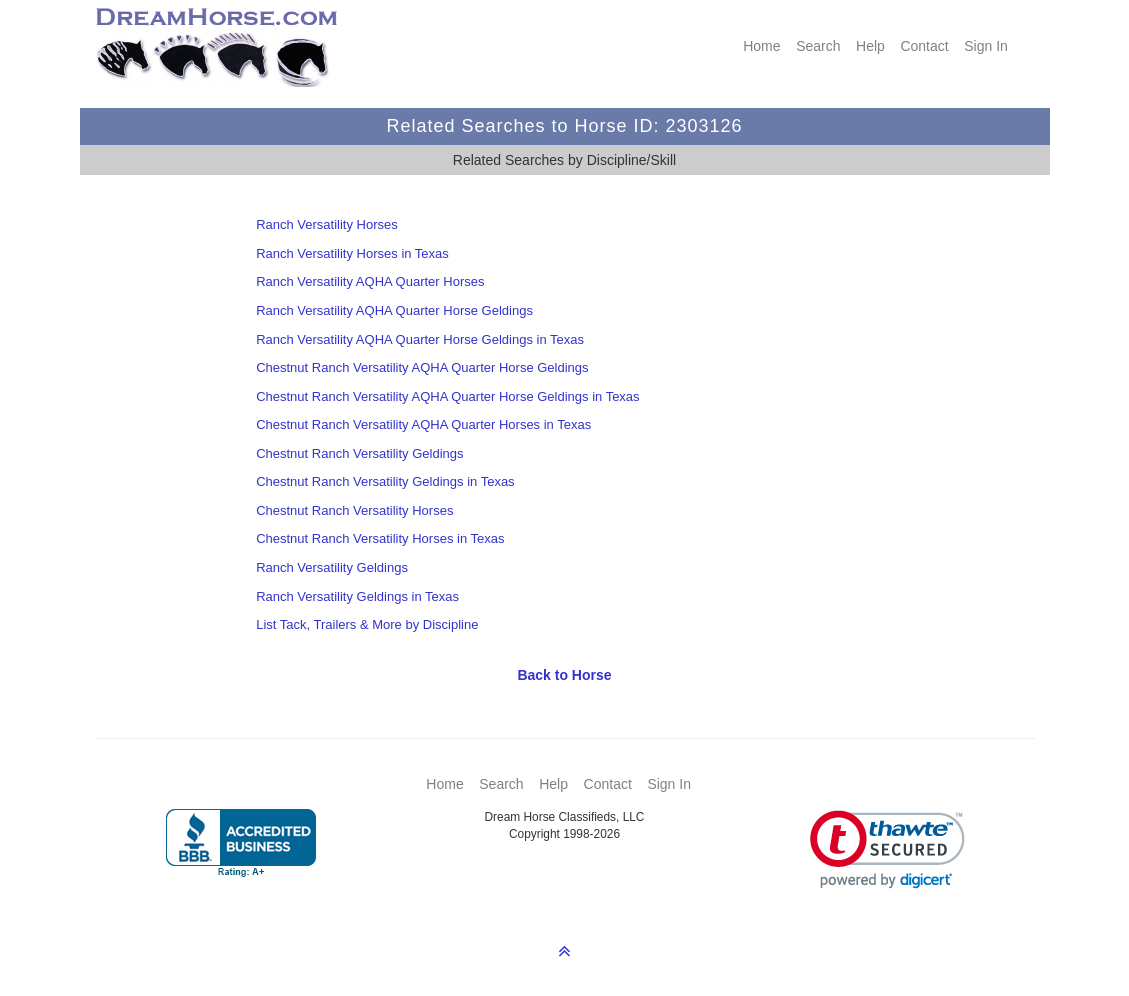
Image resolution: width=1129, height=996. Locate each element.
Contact (924, 46)
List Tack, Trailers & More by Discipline (367, 624)
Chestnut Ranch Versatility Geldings (359, 453)
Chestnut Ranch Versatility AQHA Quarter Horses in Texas (423, 424)
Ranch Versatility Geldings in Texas (357, 596)
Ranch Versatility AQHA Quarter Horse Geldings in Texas (420, 339)
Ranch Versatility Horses (327, 224)
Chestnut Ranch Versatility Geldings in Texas (385, 481)
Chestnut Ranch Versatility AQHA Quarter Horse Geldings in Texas (447, 396)
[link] (887, 849)
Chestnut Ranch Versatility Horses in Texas (380, 538)
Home (761, 46)
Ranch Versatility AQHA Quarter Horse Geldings (394, 310)
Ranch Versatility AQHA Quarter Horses (370, 281)
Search (818, 46)
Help (870, 46)
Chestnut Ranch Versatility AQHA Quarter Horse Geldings (422, 367)
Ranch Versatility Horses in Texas (352, 253)
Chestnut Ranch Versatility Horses (354, 510)
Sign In (986, 46)
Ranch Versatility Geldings (332, 567)
